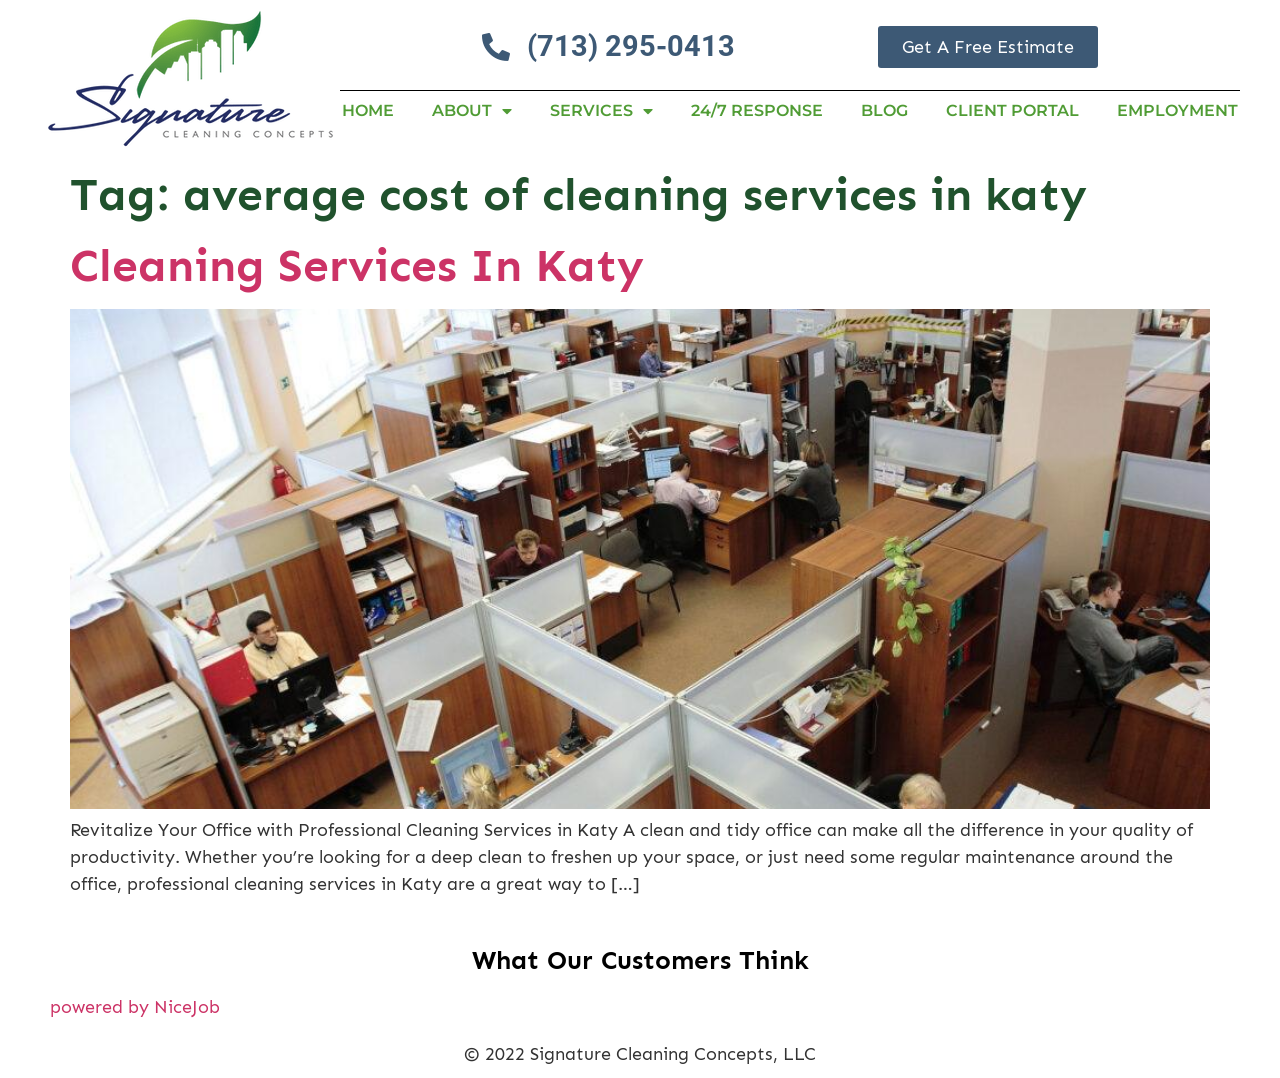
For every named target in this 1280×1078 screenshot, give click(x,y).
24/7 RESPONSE (757, 110)
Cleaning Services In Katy (357, 265)
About (472, 111)
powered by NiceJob (135, 1007)
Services (601, 111)
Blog (884, 110)
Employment (1177, 110)
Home (368, 110)
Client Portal (1012, 110)
